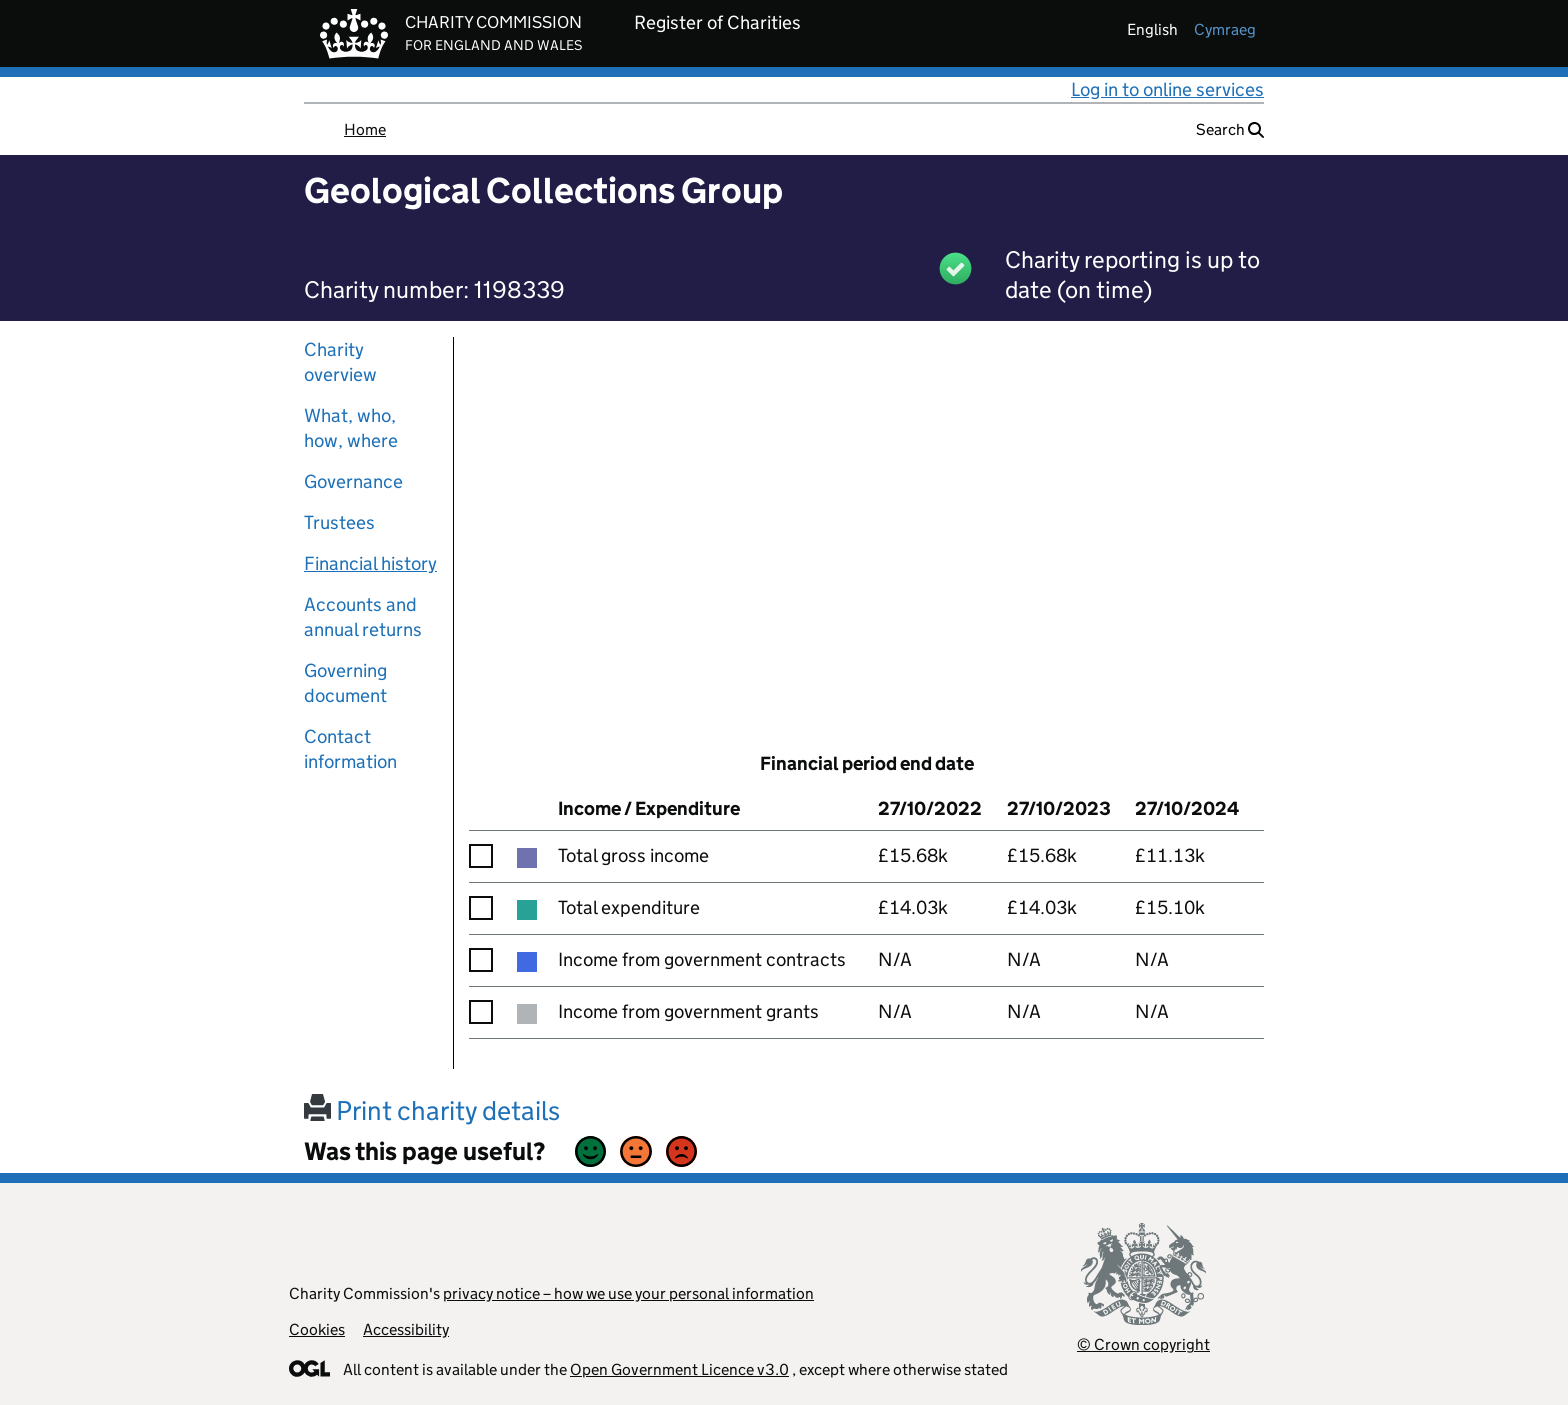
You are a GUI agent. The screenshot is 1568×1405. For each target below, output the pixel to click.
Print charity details (432, 1110)
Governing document (345, 683)
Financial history (370, 563)
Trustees (339, 522)
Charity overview (340, 362)
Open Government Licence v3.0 (679, 1369)
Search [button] (1230, 129)
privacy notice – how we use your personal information (628, 1293)
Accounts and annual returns (363, 617)
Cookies (317, 1329)
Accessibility (406, 1329)
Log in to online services (1167, 89)
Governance (353, 481)
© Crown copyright (1143, 1344)
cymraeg (1225, 29)
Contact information (350, 749)
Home (365, 129)
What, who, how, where (351, 428)
